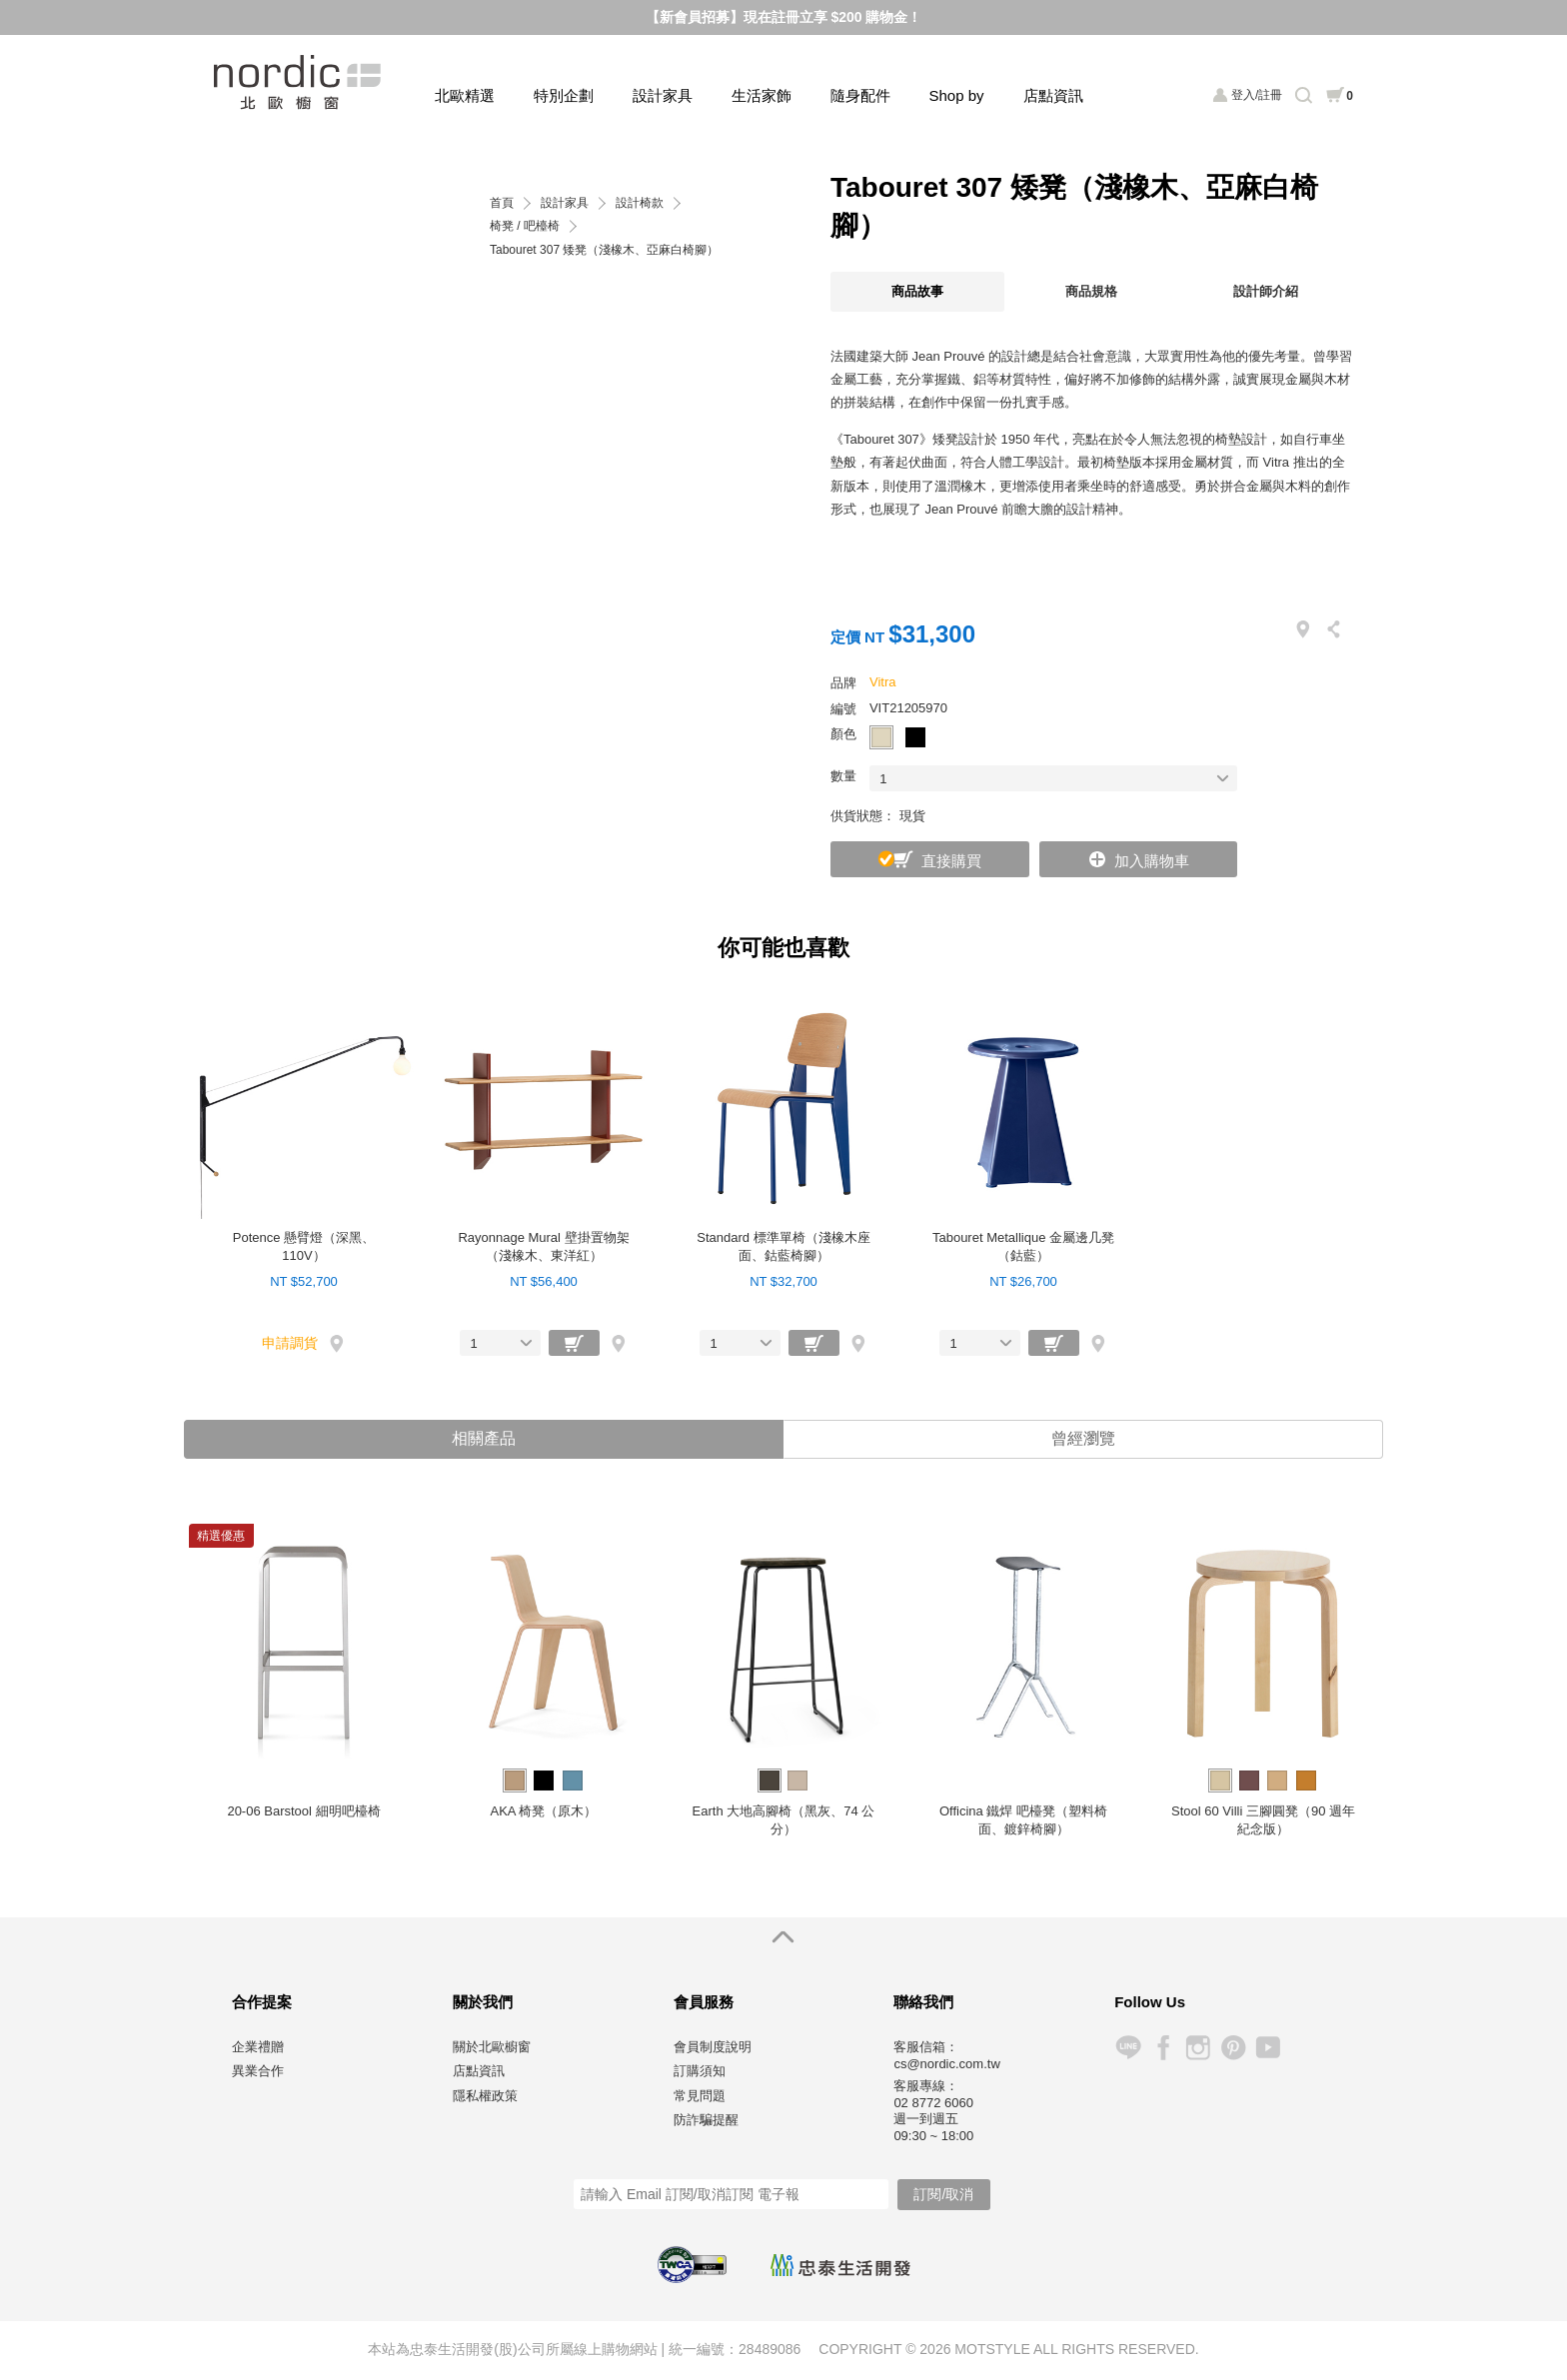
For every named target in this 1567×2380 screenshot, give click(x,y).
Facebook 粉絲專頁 (1162, 2048)
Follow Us (1149, 2002)
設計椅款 (640, 203)
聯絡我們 (923, 2002)
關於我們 (483, 2002)
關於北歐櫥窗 (492, 2047)
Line (1127, 2048)
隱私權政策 (485, 2096)
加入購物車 (1151, 860)
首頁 (502, 203)
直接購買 (951, 860)
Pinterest (1232, 2048)
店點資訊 (1053, 95)
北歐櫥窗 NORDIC (299, 82)
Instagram (1197, 2048)
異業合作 (258, 2071)
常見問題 (700, 2096)
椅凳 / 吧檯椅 (525, 226)
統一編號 (697, 2350)
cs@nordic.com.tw (946, 2064)
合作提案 (262, 2002)
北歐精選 (465, 95)
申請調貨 (290, 1343)
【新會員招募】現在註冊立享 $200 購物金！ (784, 17)
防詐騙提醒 (706, 2120)
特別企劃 (564, 95)
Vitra (882, 681)
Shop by (956, 95)
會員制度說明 (713, 2047)
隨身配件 (860, 95)
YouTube (1267, 2048)
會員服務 (704, 2002)
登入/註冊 (1256, 95)
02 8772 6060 (933, 2103)
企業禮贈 (258, 2047)
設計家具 (663, 95)
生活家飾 (761, 95)
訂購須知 (700, 2071)
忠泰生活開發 (840, 2267)
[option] (304, 1679)
